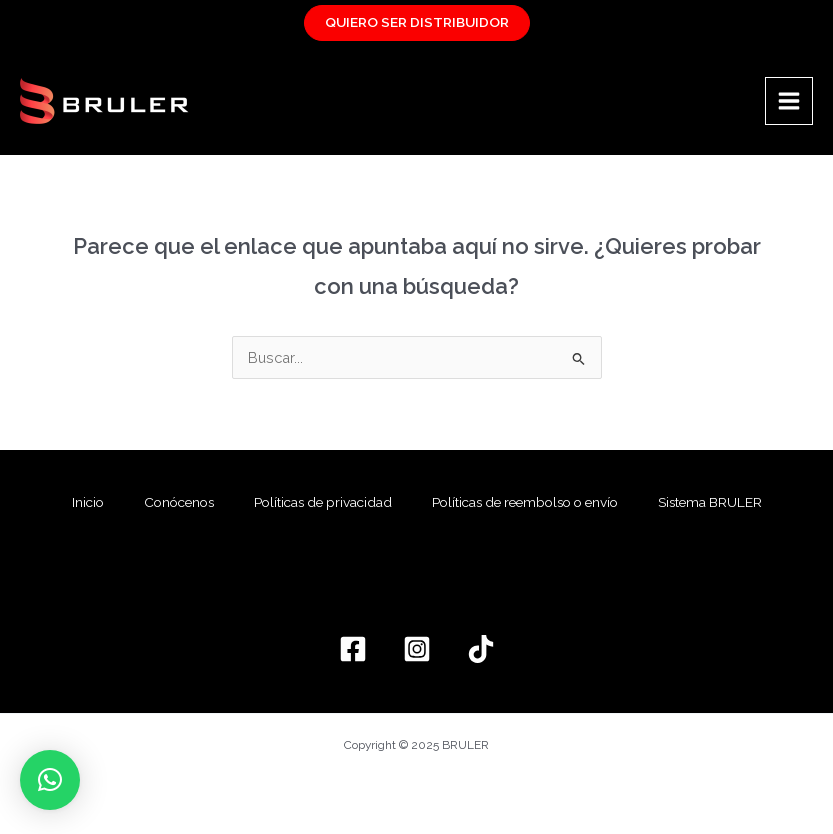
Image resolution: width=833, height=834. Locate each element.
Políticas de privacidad (323, 502)
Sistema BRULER (710, 502)
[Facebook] (353, 649)
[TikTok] (481, 649)
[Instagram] (417, 649)
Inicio (88, 502)
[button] (50, 780)
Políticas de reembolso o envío (525, 502)
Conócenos (179, 502)
